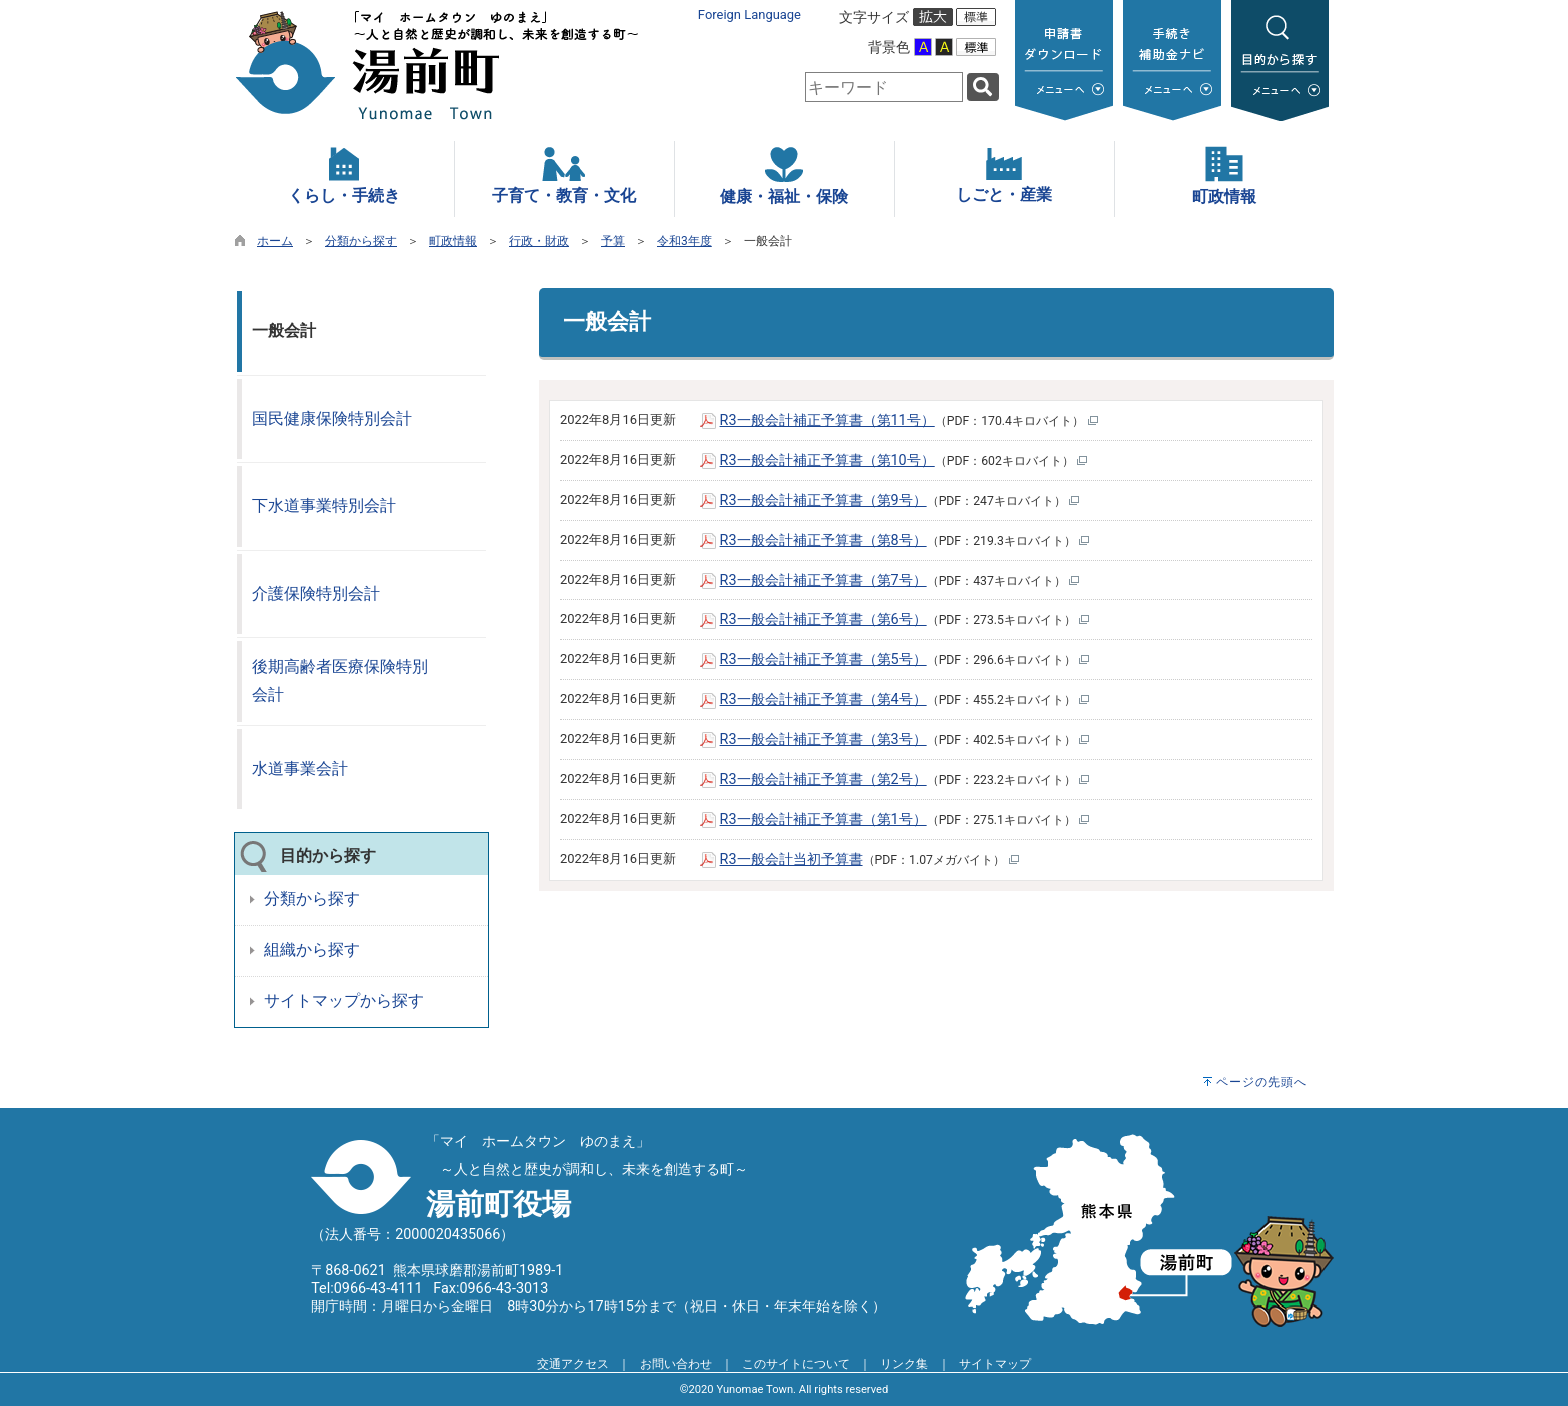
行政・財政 (539, 241)
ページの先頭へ (1261, 1082)
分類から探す (361, 241)
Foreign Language (749, 14)
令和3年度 (684, 241)
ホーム (275, 241)
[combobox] (884, 87)
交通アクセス (573, 1364)
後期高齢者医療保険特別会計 (340, 681)
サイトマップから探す (344, 1000)
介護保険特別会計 (316, 593)
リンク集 (904, 1364)
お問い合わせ (676, 1364)
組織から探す (312, 949)
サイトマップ (995, 1364)
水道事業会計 (300, 768)
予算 (613, 241)
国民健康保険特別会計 (332, 418)
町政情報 (453, 241)
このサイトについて (796, 1364)
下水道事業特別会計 (324, 505)
